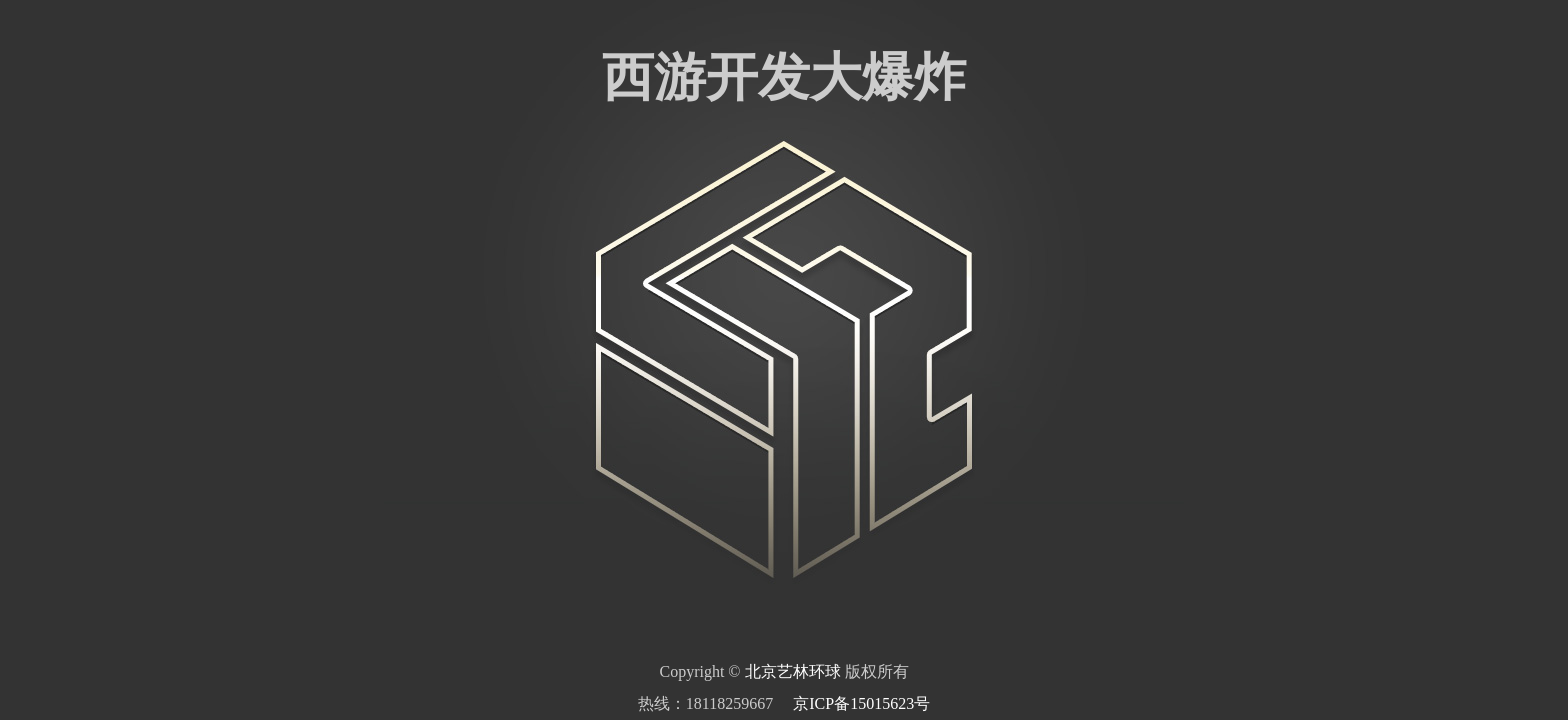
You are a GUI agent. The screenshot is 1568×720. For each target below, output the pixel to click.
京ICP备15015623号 (861, 703)
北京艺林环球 (793, 671)
